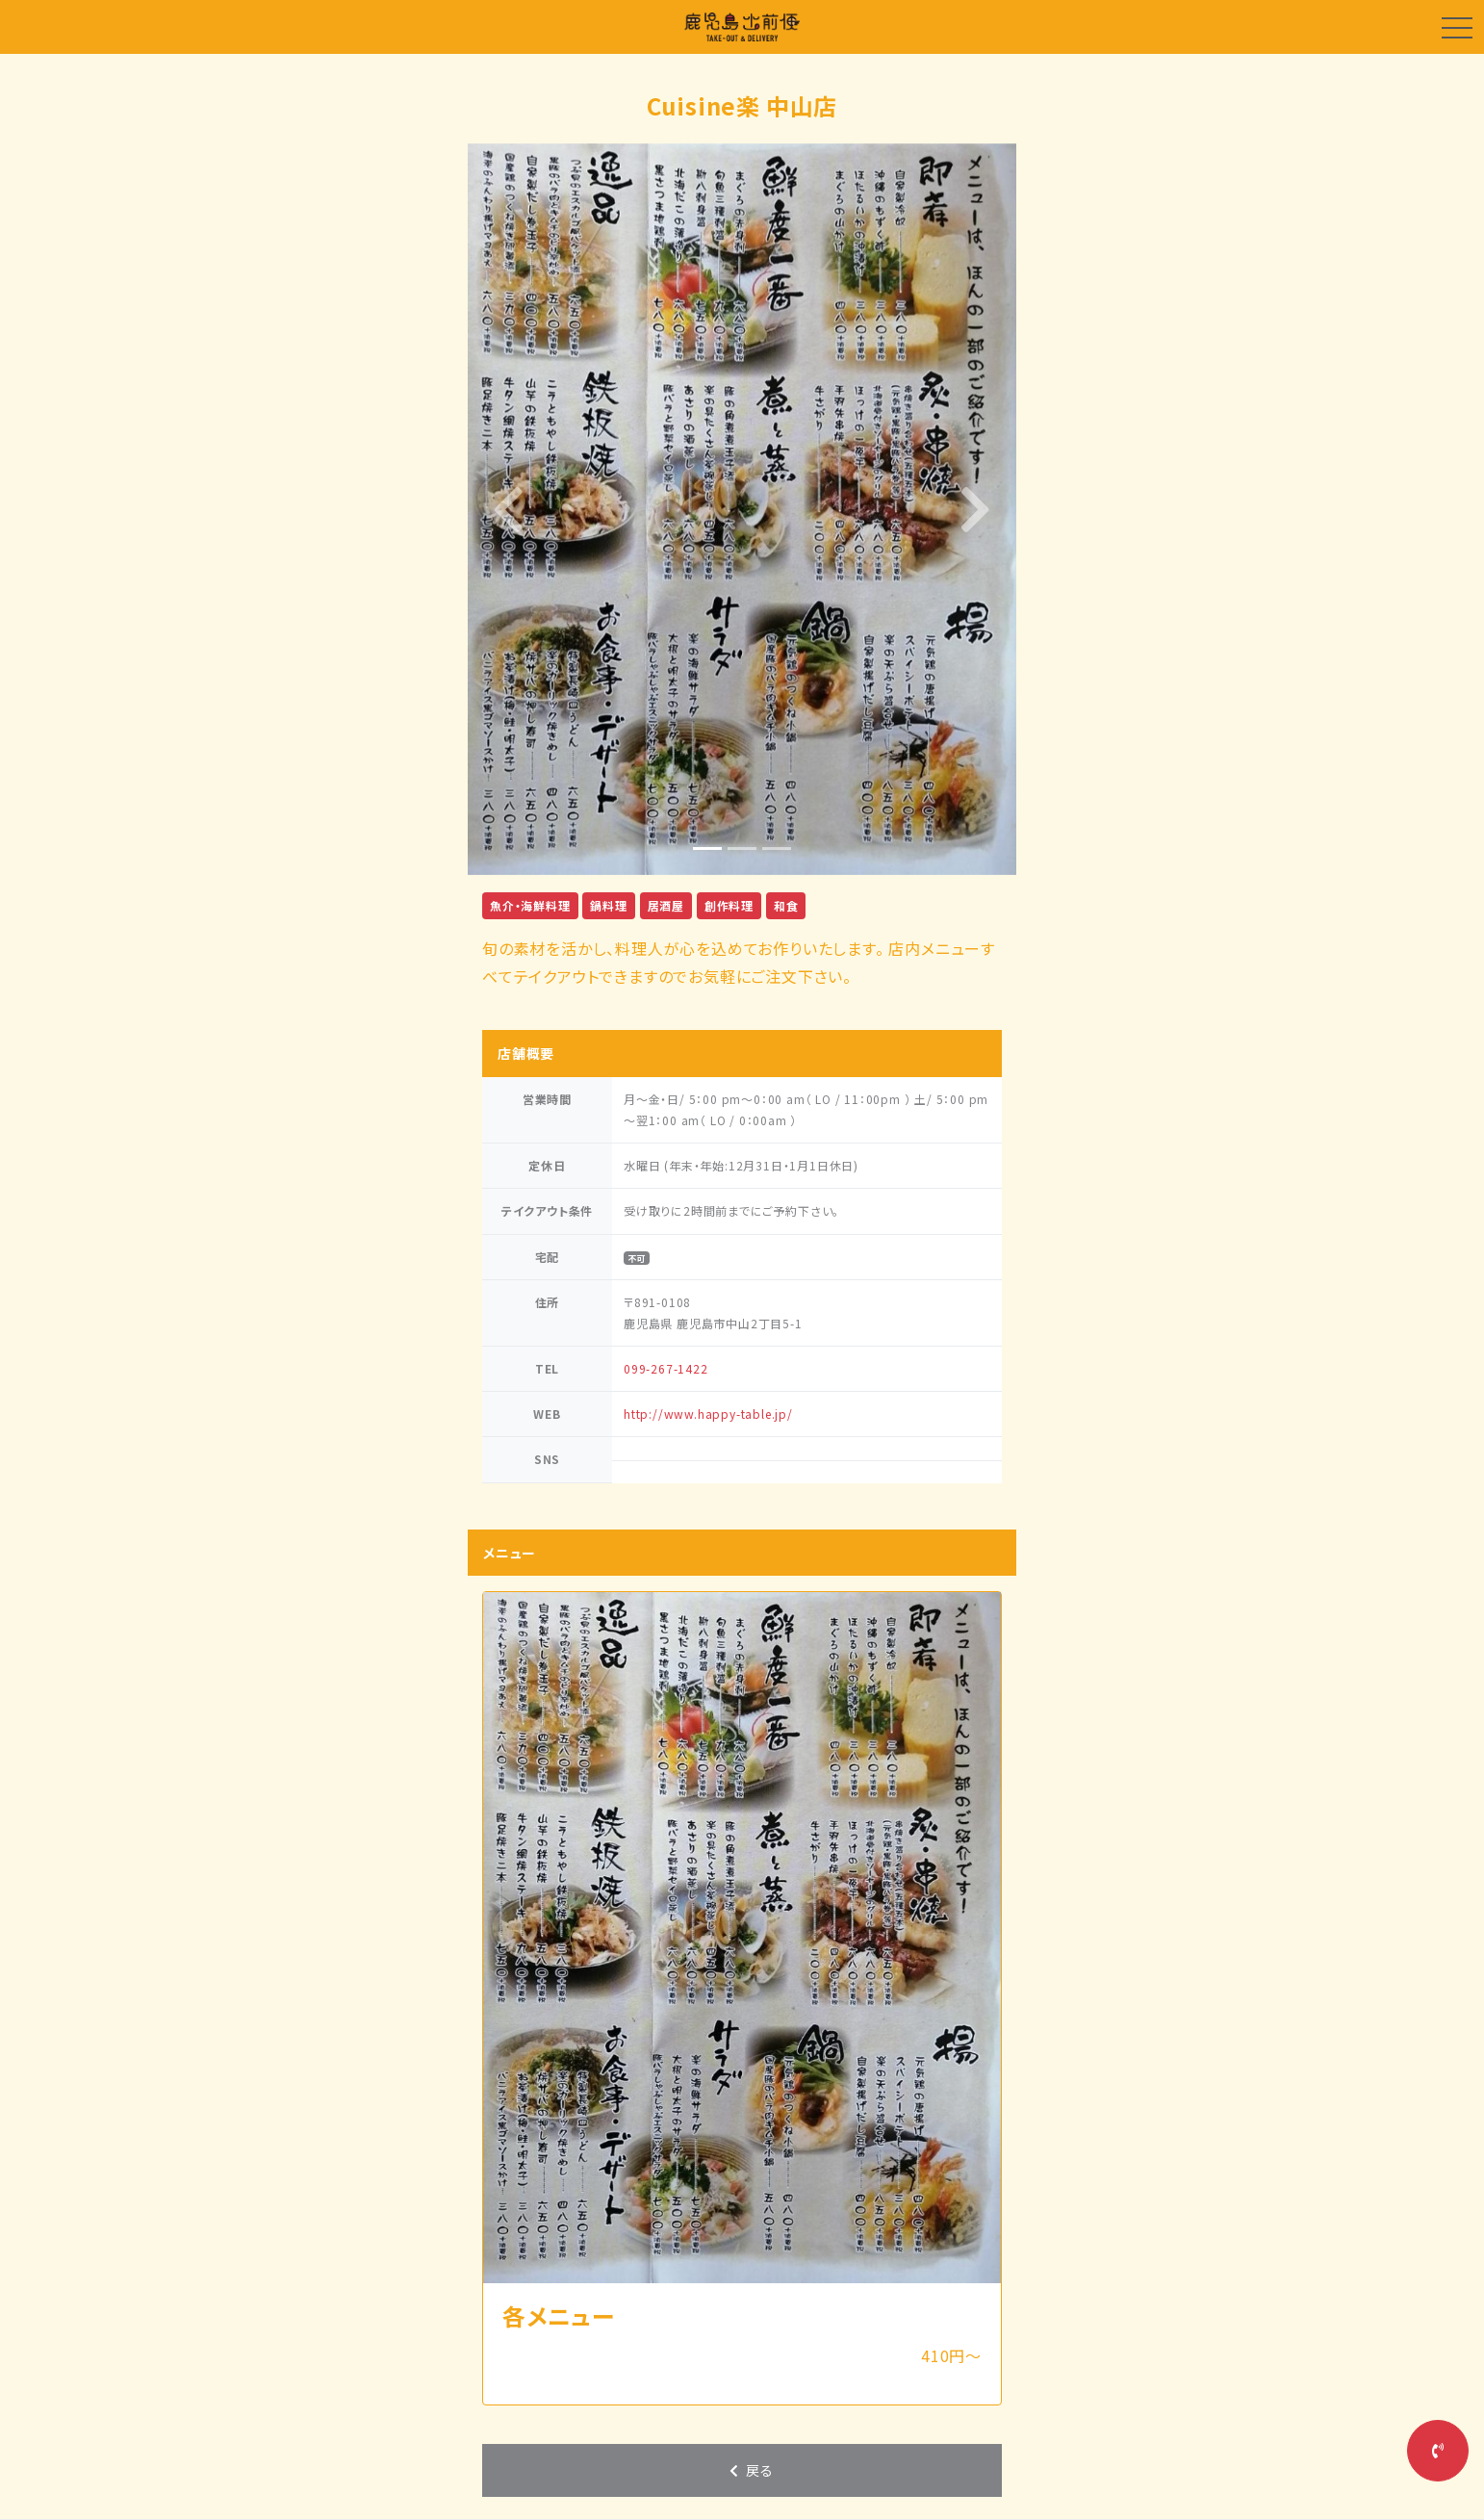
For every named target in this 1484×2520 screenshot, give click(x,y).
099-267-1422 (666, 1368)
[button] (509, 509)
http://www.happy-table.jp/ (708, 1413)
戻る (750, 2470)
